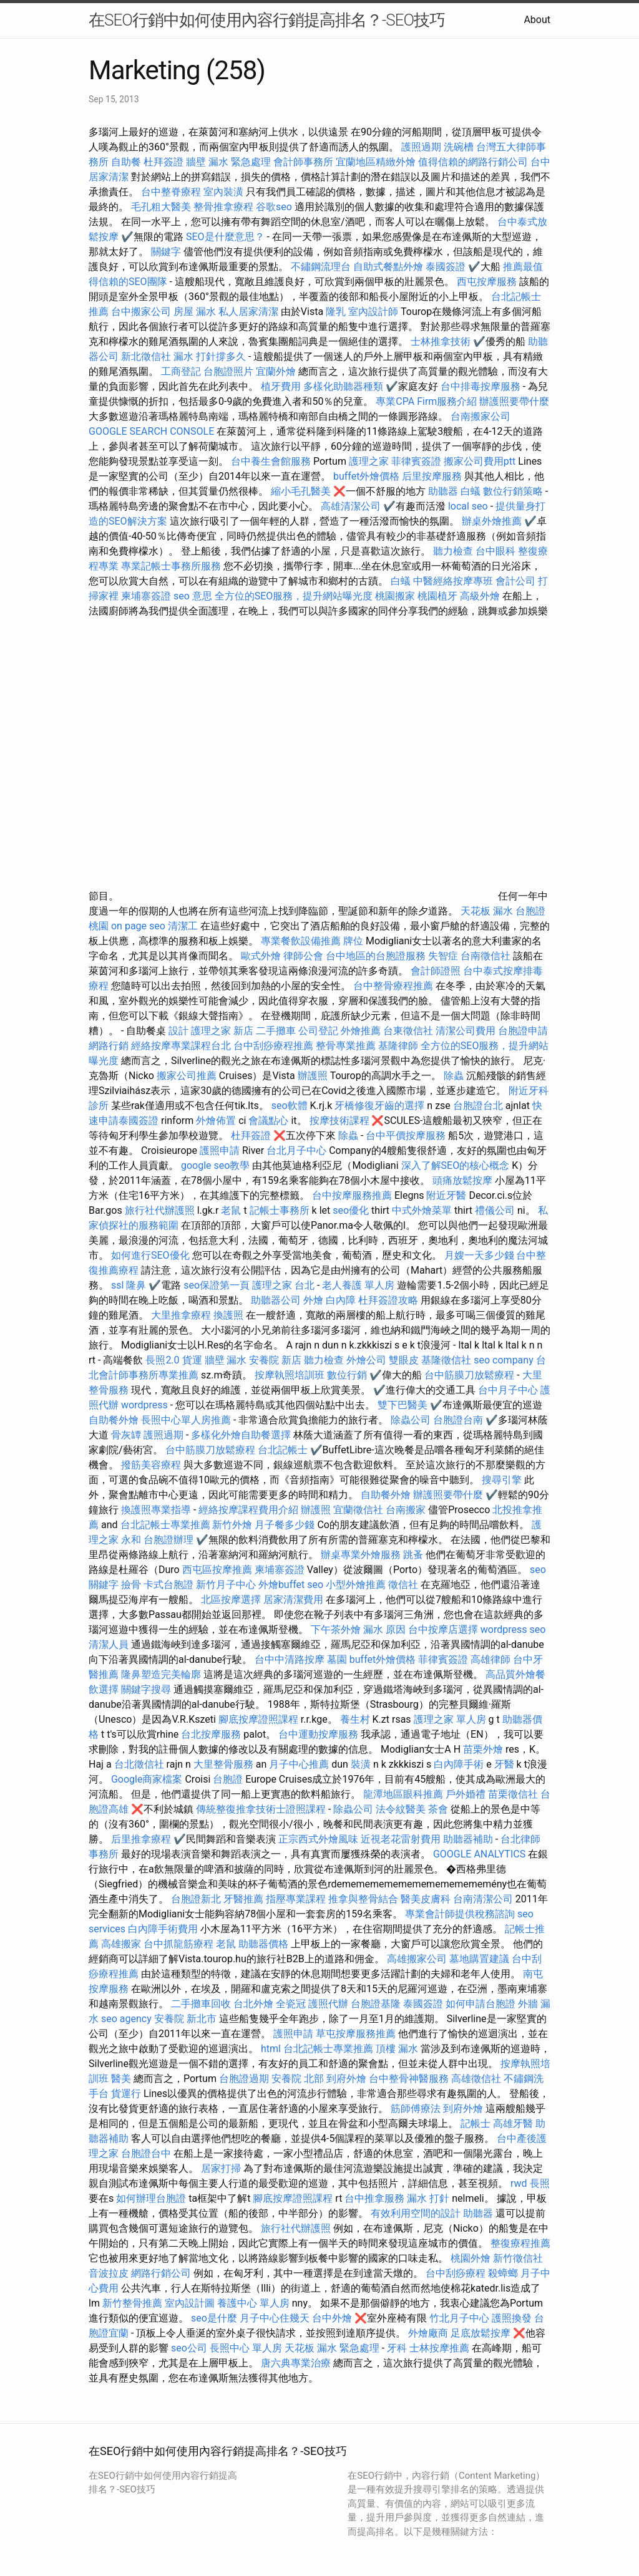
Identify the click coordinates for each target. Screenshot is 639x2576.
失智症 (443, 956)
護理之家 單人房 (450, 1719)
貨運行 (126, 2093)
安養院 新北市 (185, 2019)
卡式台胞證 (168, 1585)
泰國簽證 (446, 267)
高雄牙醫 (513, 2123)
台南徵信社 (485, 956)
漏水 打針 (428, 2198)
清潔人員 (109, 1644)
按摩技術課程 (341, 1120)
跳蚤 (413, 1555)
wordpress (144, 1405)
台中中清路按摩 (291, 1659)
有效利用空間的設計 (416, 2213)
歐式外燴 (261, 956)
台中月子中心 (508, 1390)
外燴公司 (366, 1360)
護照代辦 (328, 2004)
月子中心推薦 (299, 1764)
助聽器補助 (468, 1839)
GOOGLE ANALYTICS (479, 1854)
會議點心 (268, 1120)
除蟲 (454, 1076)
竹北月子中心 (459, 2318)
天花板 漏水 (487, 911)
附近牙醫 (446, 1195)
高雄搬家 (121, 1944)
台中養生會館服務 (272, 461)
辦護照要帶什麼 (514, 401)
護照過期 (421, 147)
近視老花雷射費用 (401, 1839)
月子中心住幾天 (275, 2318)
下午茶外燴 (336, 1629)
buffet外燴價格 (366, 476)
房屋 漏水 (194, 311)
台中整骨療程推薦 (394, 986)
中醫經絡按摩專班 (454, 581)
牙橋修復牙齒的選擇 (379, 1105)
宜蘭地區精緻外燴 (377, 162)
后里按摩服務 (433, 476)
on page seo (138, 926)
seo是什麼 (214, 2318)
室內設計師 (373, 311)
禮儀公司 (495, 1210)
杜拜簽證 (163, 162)
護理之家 (369, 461)
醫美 (121, 2079)
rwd (518, 2183)
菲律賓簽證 (416, 461)
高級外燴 (480, 596)
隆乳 (336, 311)
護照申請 (220, 1150)
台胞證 (228, 1779)
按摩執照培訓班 (291, 1375)
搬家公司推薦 (187, 1076)
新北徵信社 (146, 356)
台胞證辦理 (168, 1540)
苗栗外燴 (483, 1749)
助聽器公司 (276, 1300)
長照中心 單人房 (246, 2348)
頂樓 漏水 (397, 2049)
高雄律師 (490, 1659)
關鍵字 (166, 252)
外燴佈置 (216, 1120)
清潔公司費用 (465, 1031)
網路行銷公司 (161, 2273)
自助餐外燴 (114, 1420)
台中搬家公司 (141, 311)
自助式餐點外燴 (388, 267)
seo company (503, 1360)
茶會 (438, 1809)
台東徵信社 (408, 1031)
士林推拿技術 (441, 341)
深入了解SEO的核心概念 (455, 1165)
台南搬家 (406, 1510)
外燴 (313, 1300)
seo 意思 (192, 596)
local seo (468, 506)
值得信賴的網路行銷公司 (473, 162)
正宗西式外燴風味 (319, 1839)
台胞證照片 (228, 371)
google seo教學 (215, 1165)
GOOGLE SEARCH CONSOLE (151, 431)
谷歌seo (274, 207)
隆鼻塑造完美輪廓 (161, 1674)
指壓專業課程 (297, 1899)
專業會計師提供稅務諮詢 (460, 1914)
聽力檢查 (453, 551)
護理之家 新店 (222, 1031)
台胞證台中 (146, 2153)
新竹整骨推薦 (132, 2303)
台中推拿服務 (375, 2198)
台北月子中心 (296, 1150)
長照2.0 (162, 1360)
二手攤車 (276, 1031)
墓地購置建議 (479, 1959)
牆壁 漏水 (226, 1360)
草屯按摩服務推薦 (357, 2034)
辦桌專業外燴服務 (362, 1555)
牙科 (397, 2348)
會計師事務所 (303, 162)
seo (315, 1585)
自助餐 (126, 162)
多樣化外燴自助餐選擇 (242, 1435)
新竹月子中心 (226, 1585)
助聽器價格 (263, 1944)
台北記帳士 (283, 1450)
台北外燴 (253, 2004)
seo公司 (189, 2348)
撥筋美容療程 (151, 1465)
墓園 (337, 1659)
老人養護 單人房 (358, 1285)
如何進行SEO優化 (150, 1255)
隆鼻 (136, 1285)
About (537, 20)
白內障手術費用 (163, 1929)
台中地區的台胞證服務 (376, 956)
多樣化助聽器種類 (343, 386)
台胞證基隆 (376, 2004)
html (271, 2049)
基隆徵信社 (446, 1360)
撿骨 (131, 1585)
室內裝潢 (223, 192)
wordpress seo (513, 1629)
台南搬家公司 (480, 416)
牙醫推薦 (243, 1899)
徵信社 (403, 1585)
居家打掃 (221, 2168)
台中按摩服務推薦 (353, 1195)
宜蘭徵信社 (358, 1510)
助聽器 (443, 491)
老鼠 (231, 1210)
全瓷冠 (291, 2004)
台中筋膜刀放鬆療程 (470, 1375)
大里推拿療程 (182, 1315)
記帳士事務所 (280, 1210)
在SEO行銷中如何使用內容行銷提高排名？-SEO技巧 (267, 20)
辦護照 (313, 1076)
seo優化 (351, 1210)
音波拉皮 (109, 2273)
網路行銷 (109, 1046)
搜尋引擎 (502, 1480)
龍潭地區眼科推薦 (403, 1794)
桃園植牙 (437, 596)
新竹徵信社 (518, 2258)
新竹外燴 (232, 1525)
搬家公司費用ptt (479, 461)
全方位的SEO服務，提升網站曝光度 (294, 596)
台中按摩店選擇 (444, 1629)
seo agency (126, 2019)
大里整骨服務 (223, 1764)
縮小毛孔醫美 (301, 491)
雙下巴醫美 (402, 1405)
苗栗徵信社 (513, 1794)
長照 (540, 2183)
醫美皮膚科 (426, 1899)
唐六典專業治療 (296, 2363)
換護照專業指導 (156, 1510)
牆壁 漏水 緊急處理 (228, 162)
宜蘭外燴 (276, 371)
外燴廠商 (428, 2333)
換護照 (228, 1315)
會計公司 (515, 581)
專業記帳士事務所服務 (171, 566)
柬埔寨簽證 (146, 596)
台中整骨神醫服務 (410, 2079)
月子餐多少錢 (285, 1525)
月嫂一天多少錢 (479, 1255)
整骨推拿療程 (223, 207)
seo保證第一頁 (216, 1285)
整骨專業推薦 (346, 1046)
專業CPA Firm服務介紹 (426, 401)
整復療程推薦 (520, 2243)
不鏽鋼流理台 (321, 267)
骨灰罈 (126, 1435)
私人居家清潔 (248, 311)
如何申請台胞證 (480, 2004)
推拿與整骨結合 (363, 1899)
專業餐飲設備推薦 (301, 941)
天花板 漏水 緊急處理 (332, 2348)
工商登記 (181, 371)
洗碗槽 (459, 147)
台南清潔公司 (483, 1899)
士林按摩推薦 (439, 2348)
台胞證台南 (458, 1420)
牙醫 (504, 1764)
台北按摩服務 (212, 1734)
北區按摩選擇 (232, 1599)
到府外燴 (346, 2079)
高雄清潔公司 (351, 506)
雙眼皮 (404, 1360)
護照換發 (512, 2318)
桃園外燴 (470, 2258)
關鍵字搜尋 (146, 1689)
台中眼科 (495, 551)
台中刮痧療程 (457, 2273)
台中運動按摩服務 (319, 1734)
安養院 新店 (275, 1360)
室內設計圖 (190, 2303)
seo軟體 (289, 1105)
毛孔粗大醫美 (161, 207)
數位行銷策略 (513, 491)
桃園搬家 (395, 596)
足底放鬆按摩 (482, 2333)
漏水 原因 (384, 1629)
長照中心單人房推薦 (186, 1420)
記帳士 (475, 2123)
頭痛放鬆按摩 (463, 1180)
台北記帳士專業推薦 (165, 1525)
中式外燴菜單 (422, 1210)
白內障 (341, 1300)
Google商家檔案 (147, 1779)
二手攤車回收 (201, 2004)
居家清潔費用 (293, 1599)
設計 (178, 1031)
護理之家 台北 (283, 1285)
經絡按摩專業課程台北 (182, 1046)
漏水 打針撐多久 (209, 356)
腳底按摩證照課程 (259, 1719)
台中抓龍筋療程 (180, 1944)
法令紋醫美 (401, 1809)
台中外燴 (332, 2318)
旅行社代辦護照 (160, 1210)
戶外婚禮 (465, 1794)
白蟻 (470, 491)
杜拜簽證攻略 (388, 1300)
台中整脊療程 (172, 192)
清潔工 (183, 926)
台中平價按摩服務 (407, 1135)
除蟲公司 (411, 1420)
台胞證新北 (196, 1899)
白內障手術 (459, 1764)
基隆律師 (398, 1046)
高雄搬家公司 (417, 1959)
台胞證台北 (478, 1105)
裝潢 (361, 1764)
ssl (117, 1285)
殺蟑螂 (503, 2273)
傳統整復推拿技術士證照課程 (262, 1809)
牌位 (353, 941)
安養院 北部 (297, 2079)
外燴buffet (281, 1585)
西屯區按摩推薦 (218, 1570)
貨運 (192, 1360)
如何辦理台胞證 (151, 2198)
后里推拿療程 (141, 1839)
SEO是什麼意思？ (225, 237)
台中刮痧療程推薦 (274, 1046)
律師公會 (303, 956)
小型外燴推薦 (356, 1585)
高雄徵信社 (476, 2079)
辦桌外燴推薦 (492, 521)
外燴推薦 (361, 1031)
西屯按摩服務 (488, 282)
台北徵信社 (139, 1764)
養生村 (355, 1719)
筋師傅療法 (416, 2108)
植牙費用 (281, 386)
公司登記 (318, 1031)
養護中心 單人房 (253, 2303)
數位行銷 (347, 1375)
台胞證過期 (244, 2079)
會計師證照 (436, 971)
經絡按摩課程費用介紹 (249, 1510)
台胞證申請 (523, 1031)
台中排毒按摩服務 (482, 386)
